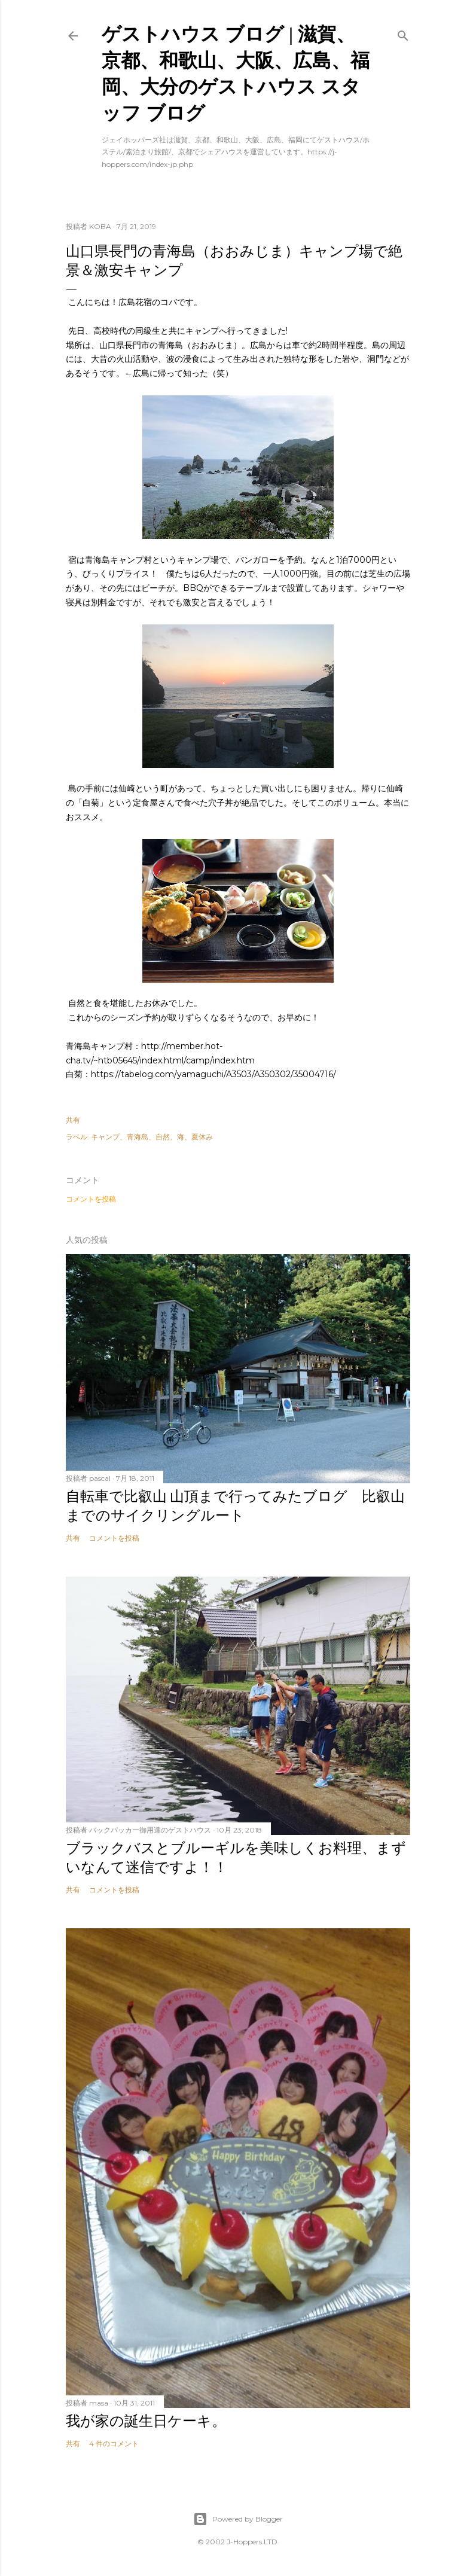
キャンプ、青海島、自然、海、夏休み (152, 1136)
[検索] (403, 33)
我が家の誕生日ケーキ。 (146, 2421)
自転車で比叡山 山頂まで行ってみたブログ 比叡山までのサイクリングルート (235, 1506)
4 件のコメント (114, 2443)
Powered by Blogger (238, 2519)
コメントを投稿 (91, 1198)
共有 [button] (73, 1119)
